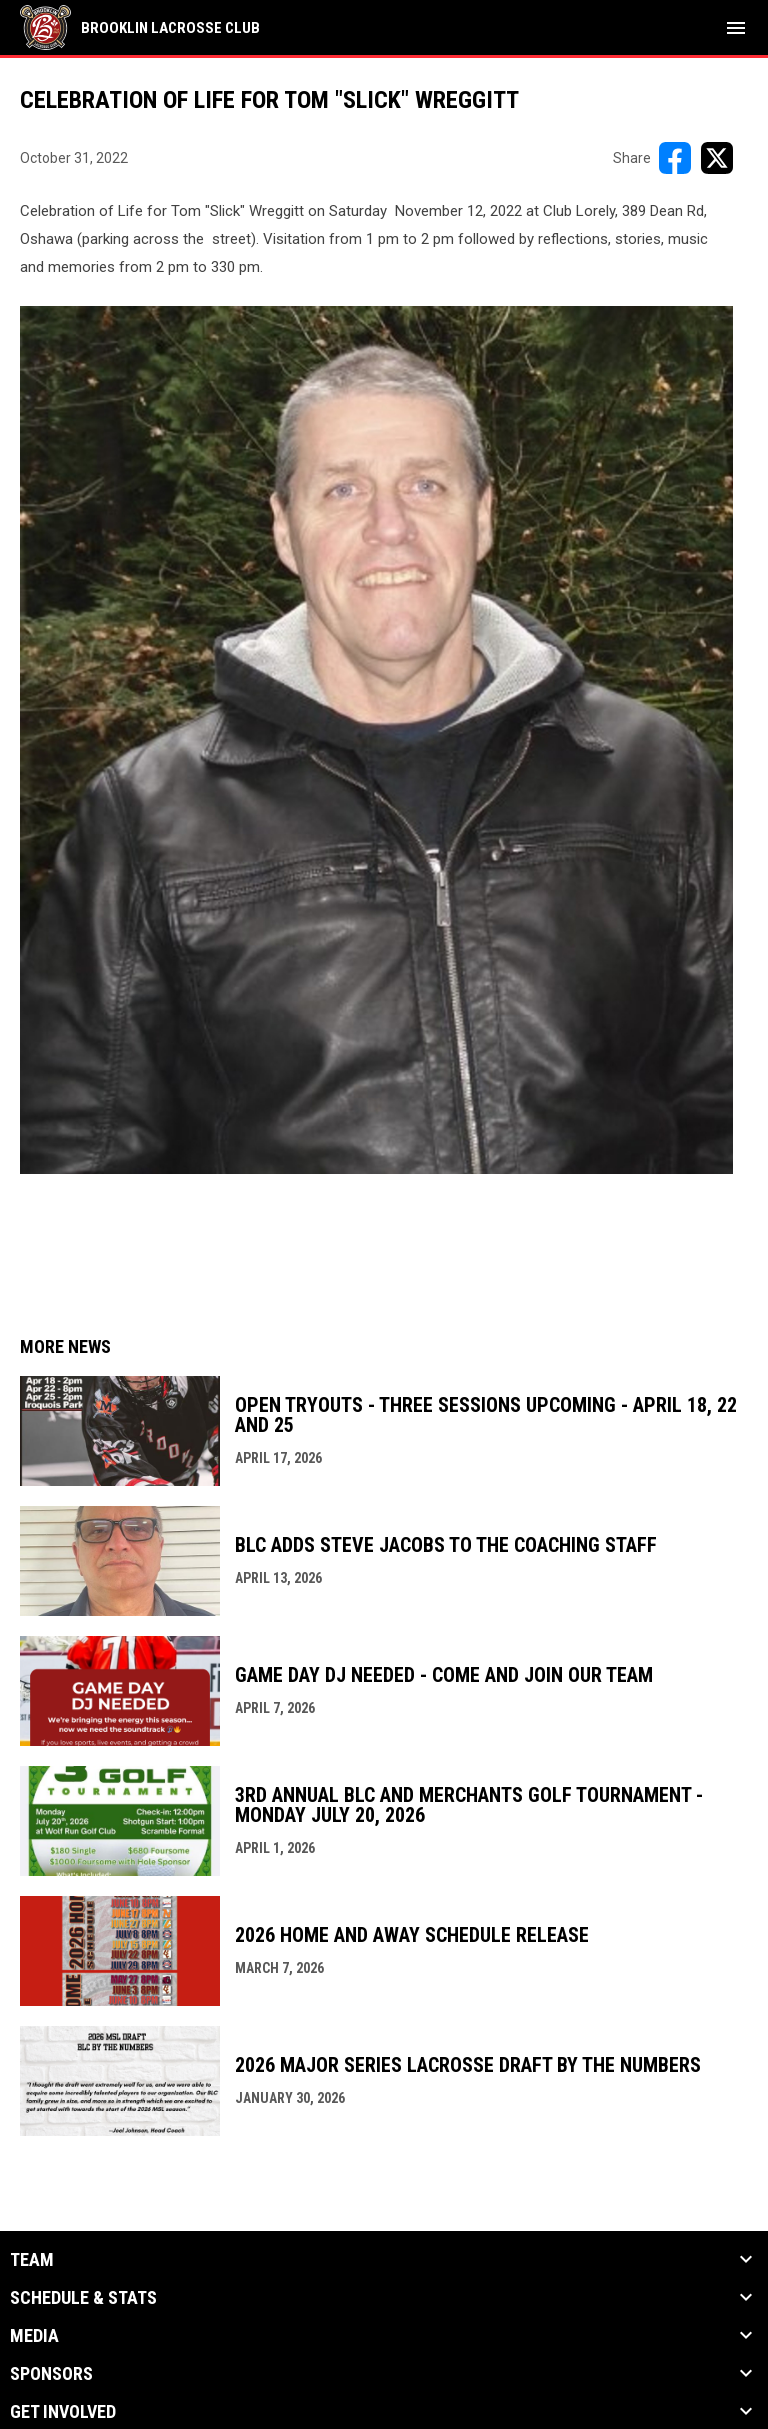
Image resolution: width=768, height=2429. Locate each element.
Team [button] (32, 2260)
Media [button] (34, 2336)
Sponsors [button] (51, 2374)
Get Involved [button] (63, 2412)
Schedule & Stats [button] (83, 2298)
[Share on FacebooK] (675, 158)
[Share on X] (717, 158)
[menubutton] (736, 28)
